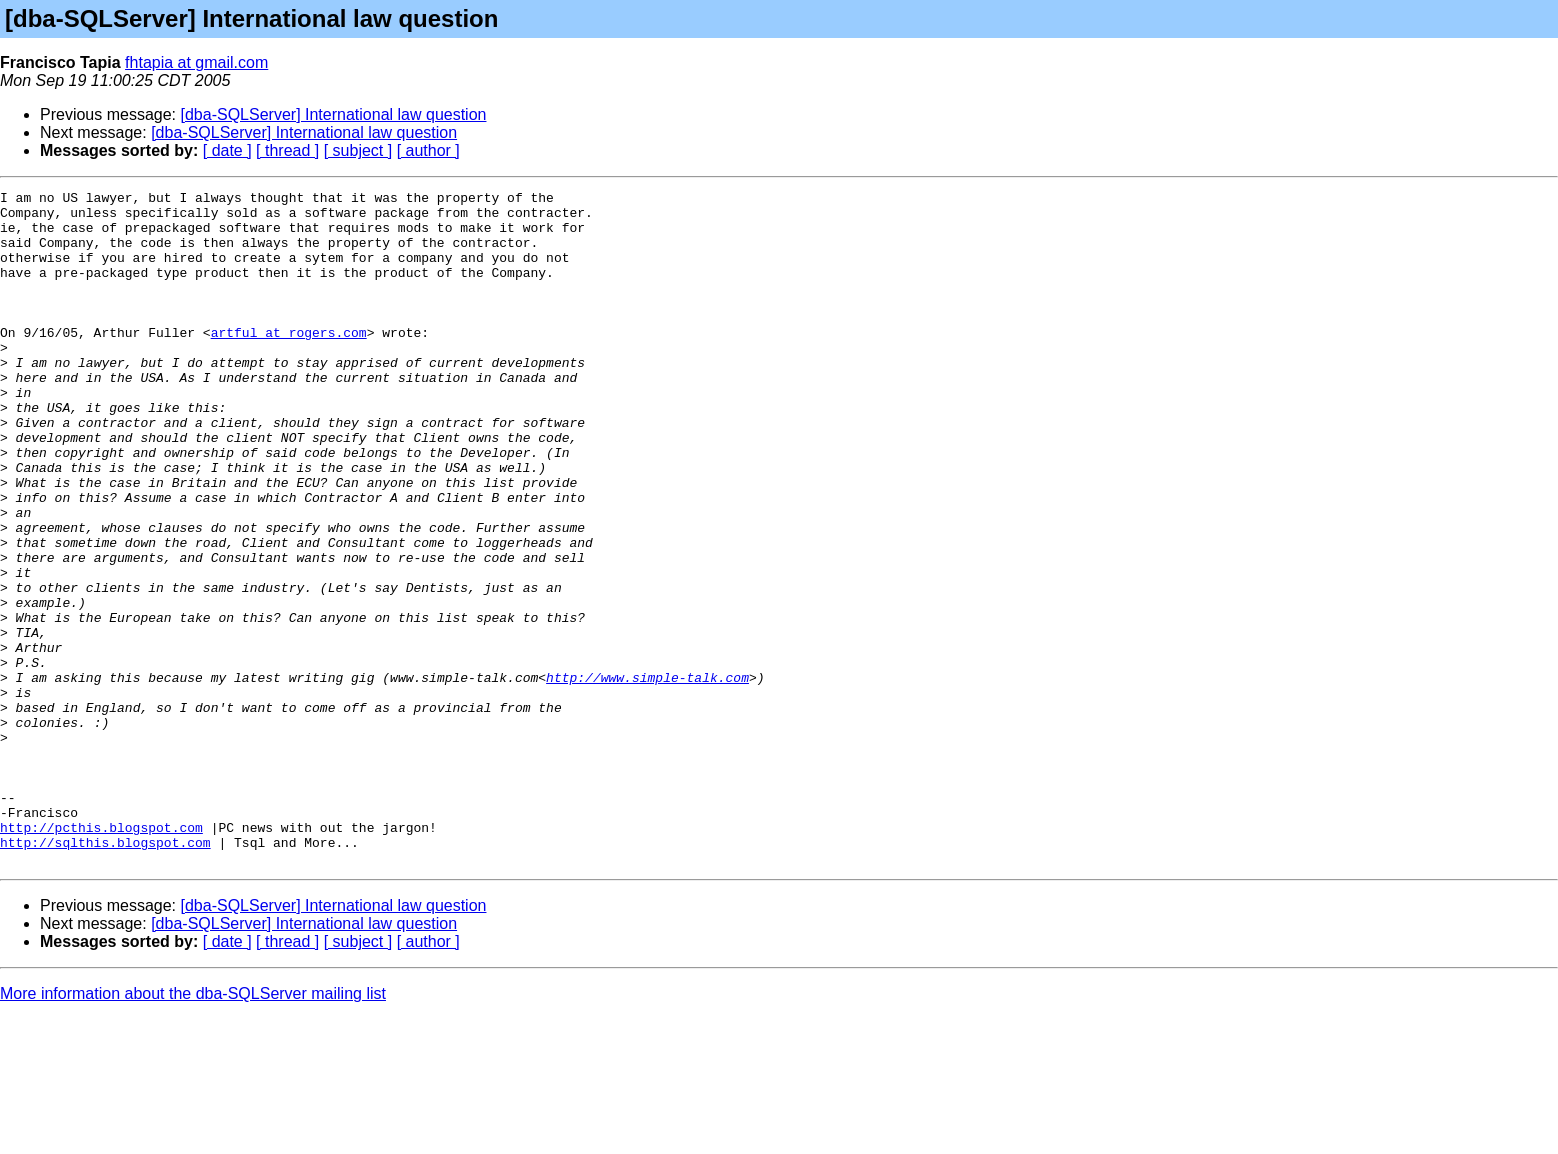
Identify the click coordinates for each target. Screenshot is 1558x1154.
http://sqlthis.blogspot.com (105, 974)
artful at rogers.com (289, 362)
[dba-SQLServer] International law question (334, 114)
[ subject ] (358, 150)
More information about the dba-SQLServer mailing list (193, 1128)
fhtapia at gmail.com (196, 62)
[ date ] (227, 150)
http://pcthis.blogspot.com (101, 956)
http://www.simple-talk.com (647, 776)
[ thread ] (287, 150)
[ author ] (428, 150)
